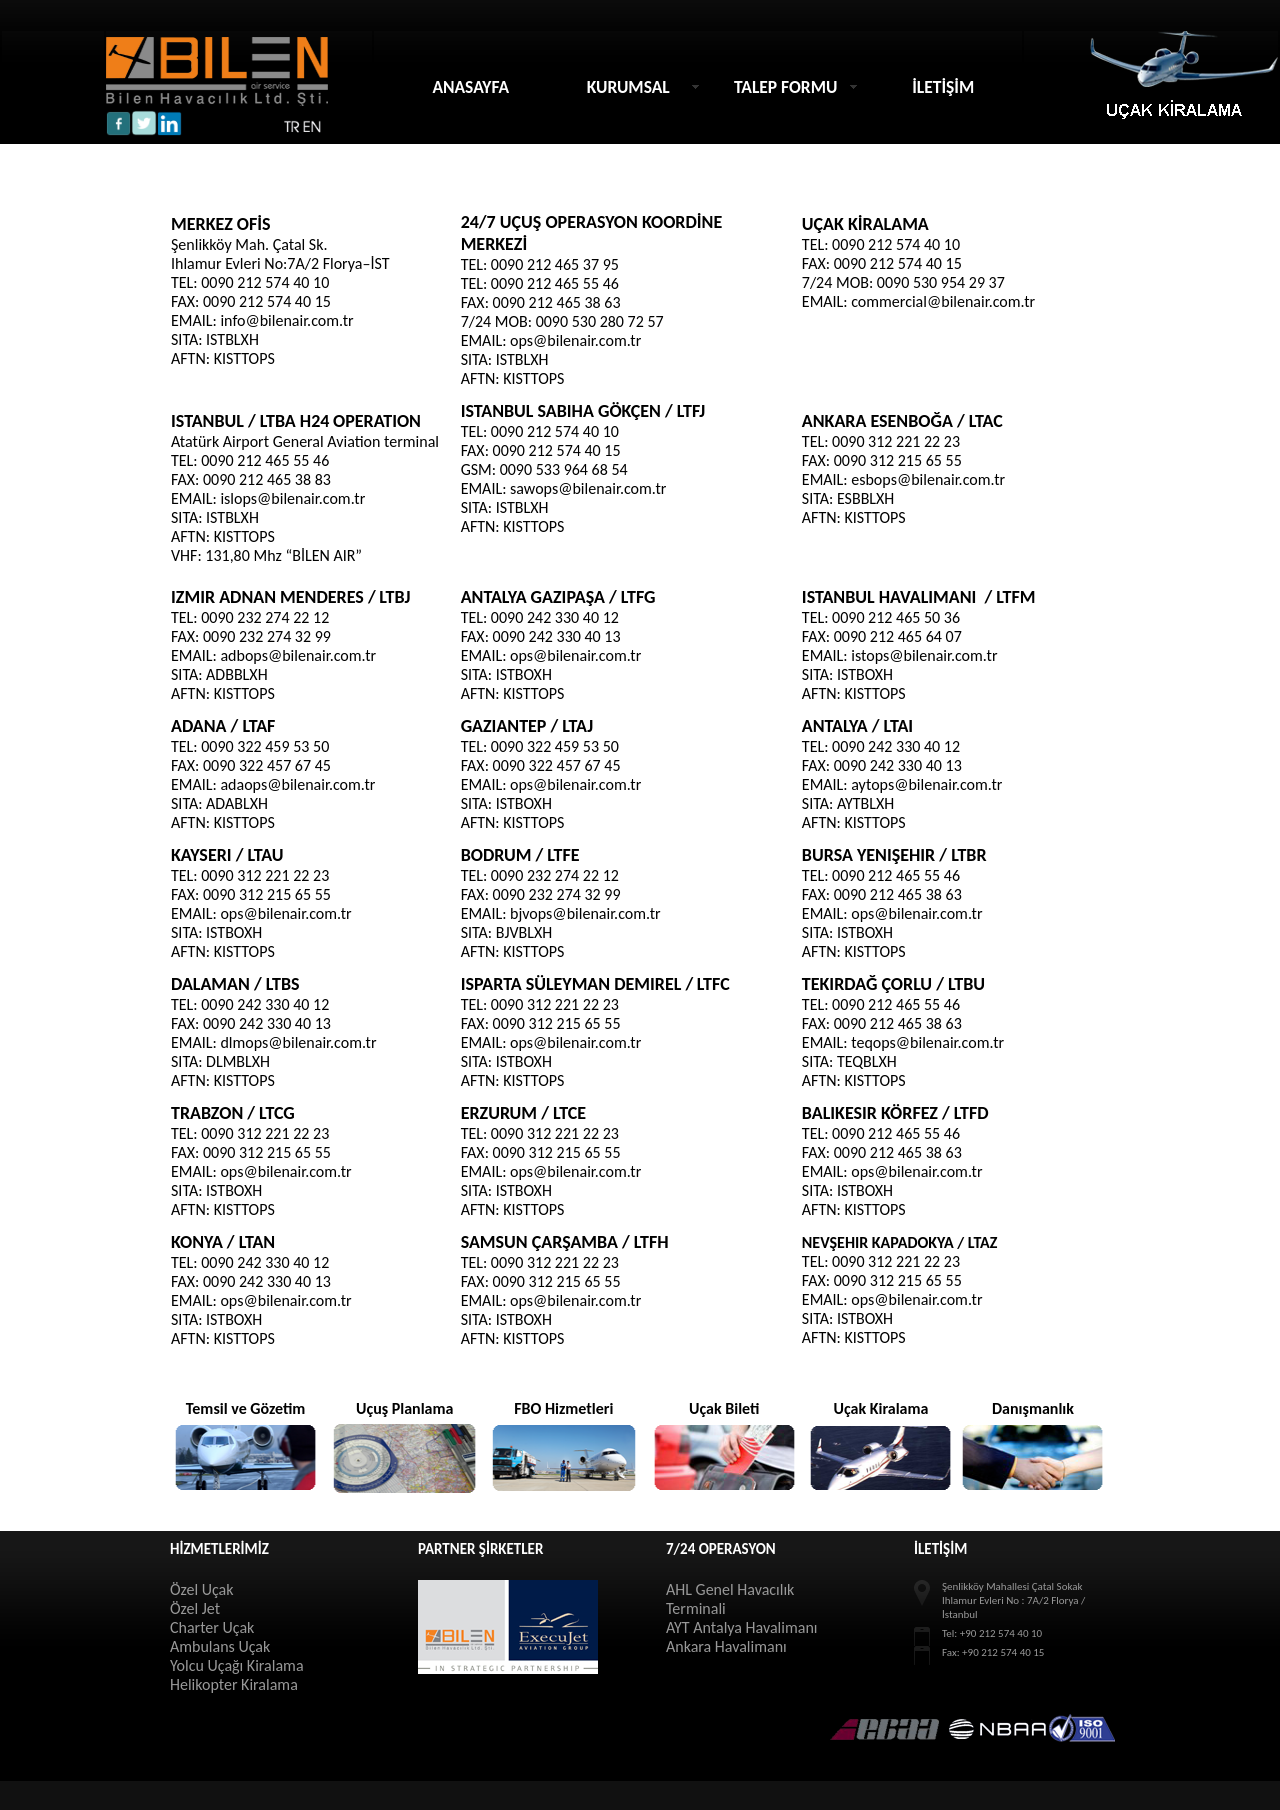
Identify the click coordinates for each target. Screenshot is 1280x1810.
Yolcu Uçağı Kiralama (237, 1665)
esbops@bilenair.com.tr (928, 479)
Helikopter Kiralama (234, 1684)
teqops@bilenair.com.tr (927, 1042)
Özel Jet (195, 1608)
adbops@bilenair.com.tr (298, 655)
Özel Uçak (202, 1589)
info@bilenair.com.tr (286, 320)
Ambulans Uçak (220, 1646)
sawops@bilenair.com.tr (588, 488)
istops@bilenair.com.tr (924, 655)
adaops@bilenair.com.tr (297, 784)
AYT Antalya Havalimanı (741, 1627)
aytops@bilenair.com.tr (926, 784)
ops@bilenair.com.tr (575, 340)
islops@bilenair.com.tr (292, 498)
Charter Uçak (212, 1627)
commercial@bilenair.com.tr (943, 301)
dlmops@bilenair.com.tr (298, 1042)
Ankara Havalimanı (726, 1646)
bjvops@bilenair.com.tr (585, 913)
